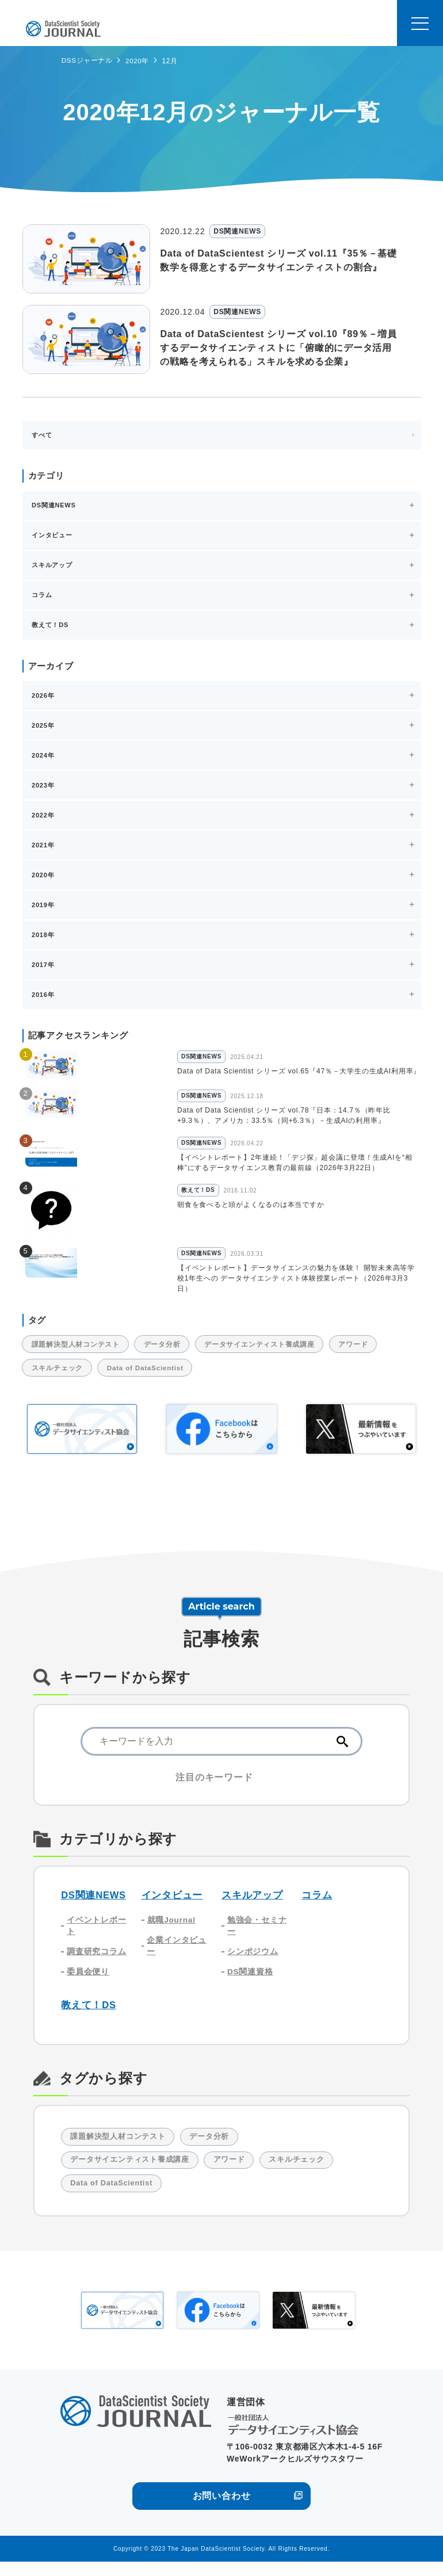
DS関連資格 (250, 1983)
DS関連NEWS (94, 1904)
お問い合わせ (222, 2509)
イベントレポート (97, 1935)
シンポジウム (252, 1962)
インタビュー (172, 1904)
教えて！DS (88, 2016)
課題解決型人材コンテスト (78, 1352)
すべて (42, 434)
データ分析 (168, 1352)
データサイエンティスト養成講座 (271, 1352)
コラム (316, 1904)
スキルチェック (59, 1377)
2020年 (138, 61)
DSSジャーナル (87, 60)
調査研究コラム (97, 1962)
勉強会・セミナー (257, 1935)
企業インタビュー (177, 1956)
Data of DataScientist (153, 1377)
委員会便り (88, 1983)
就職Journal (172, 1929)
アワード (370, 1352)
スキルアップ (252, 1904)
